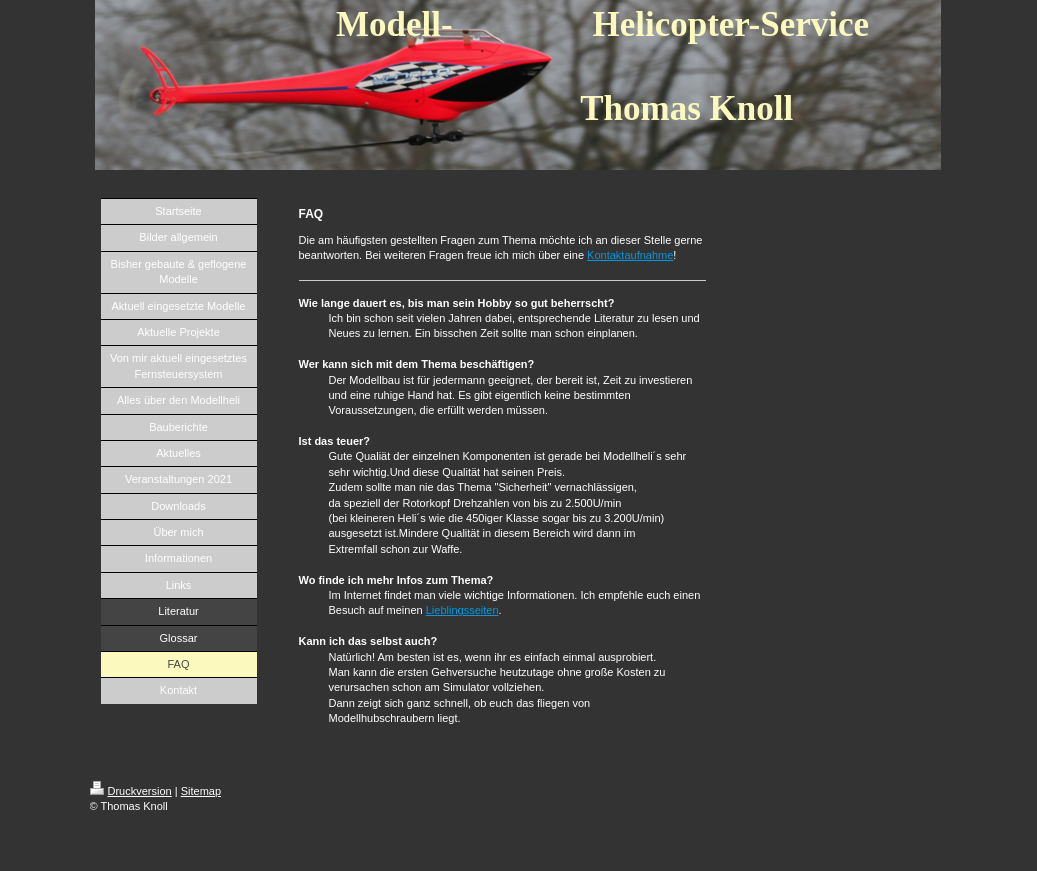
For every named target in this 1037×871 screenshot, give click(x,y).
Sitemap (201, 791)
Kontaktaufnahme (630, 255)
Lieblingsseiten (462, 610)
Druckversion (131, 791)
